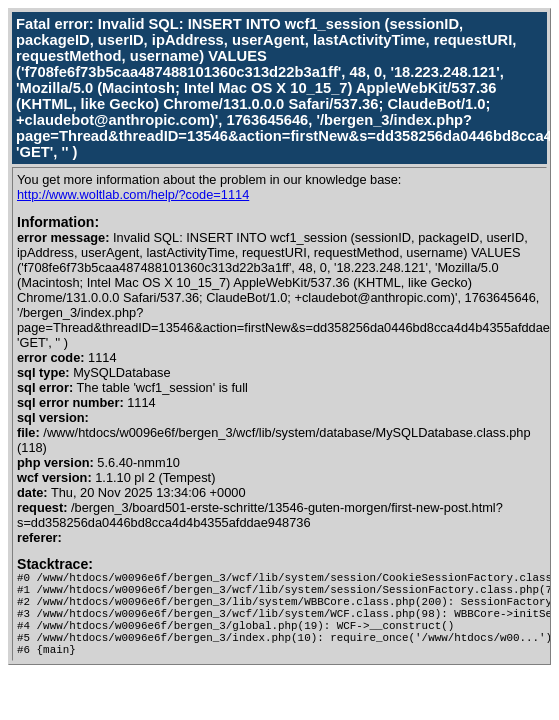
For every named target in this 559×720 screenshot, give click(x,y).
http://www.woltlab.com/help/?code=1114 (133, 194)
